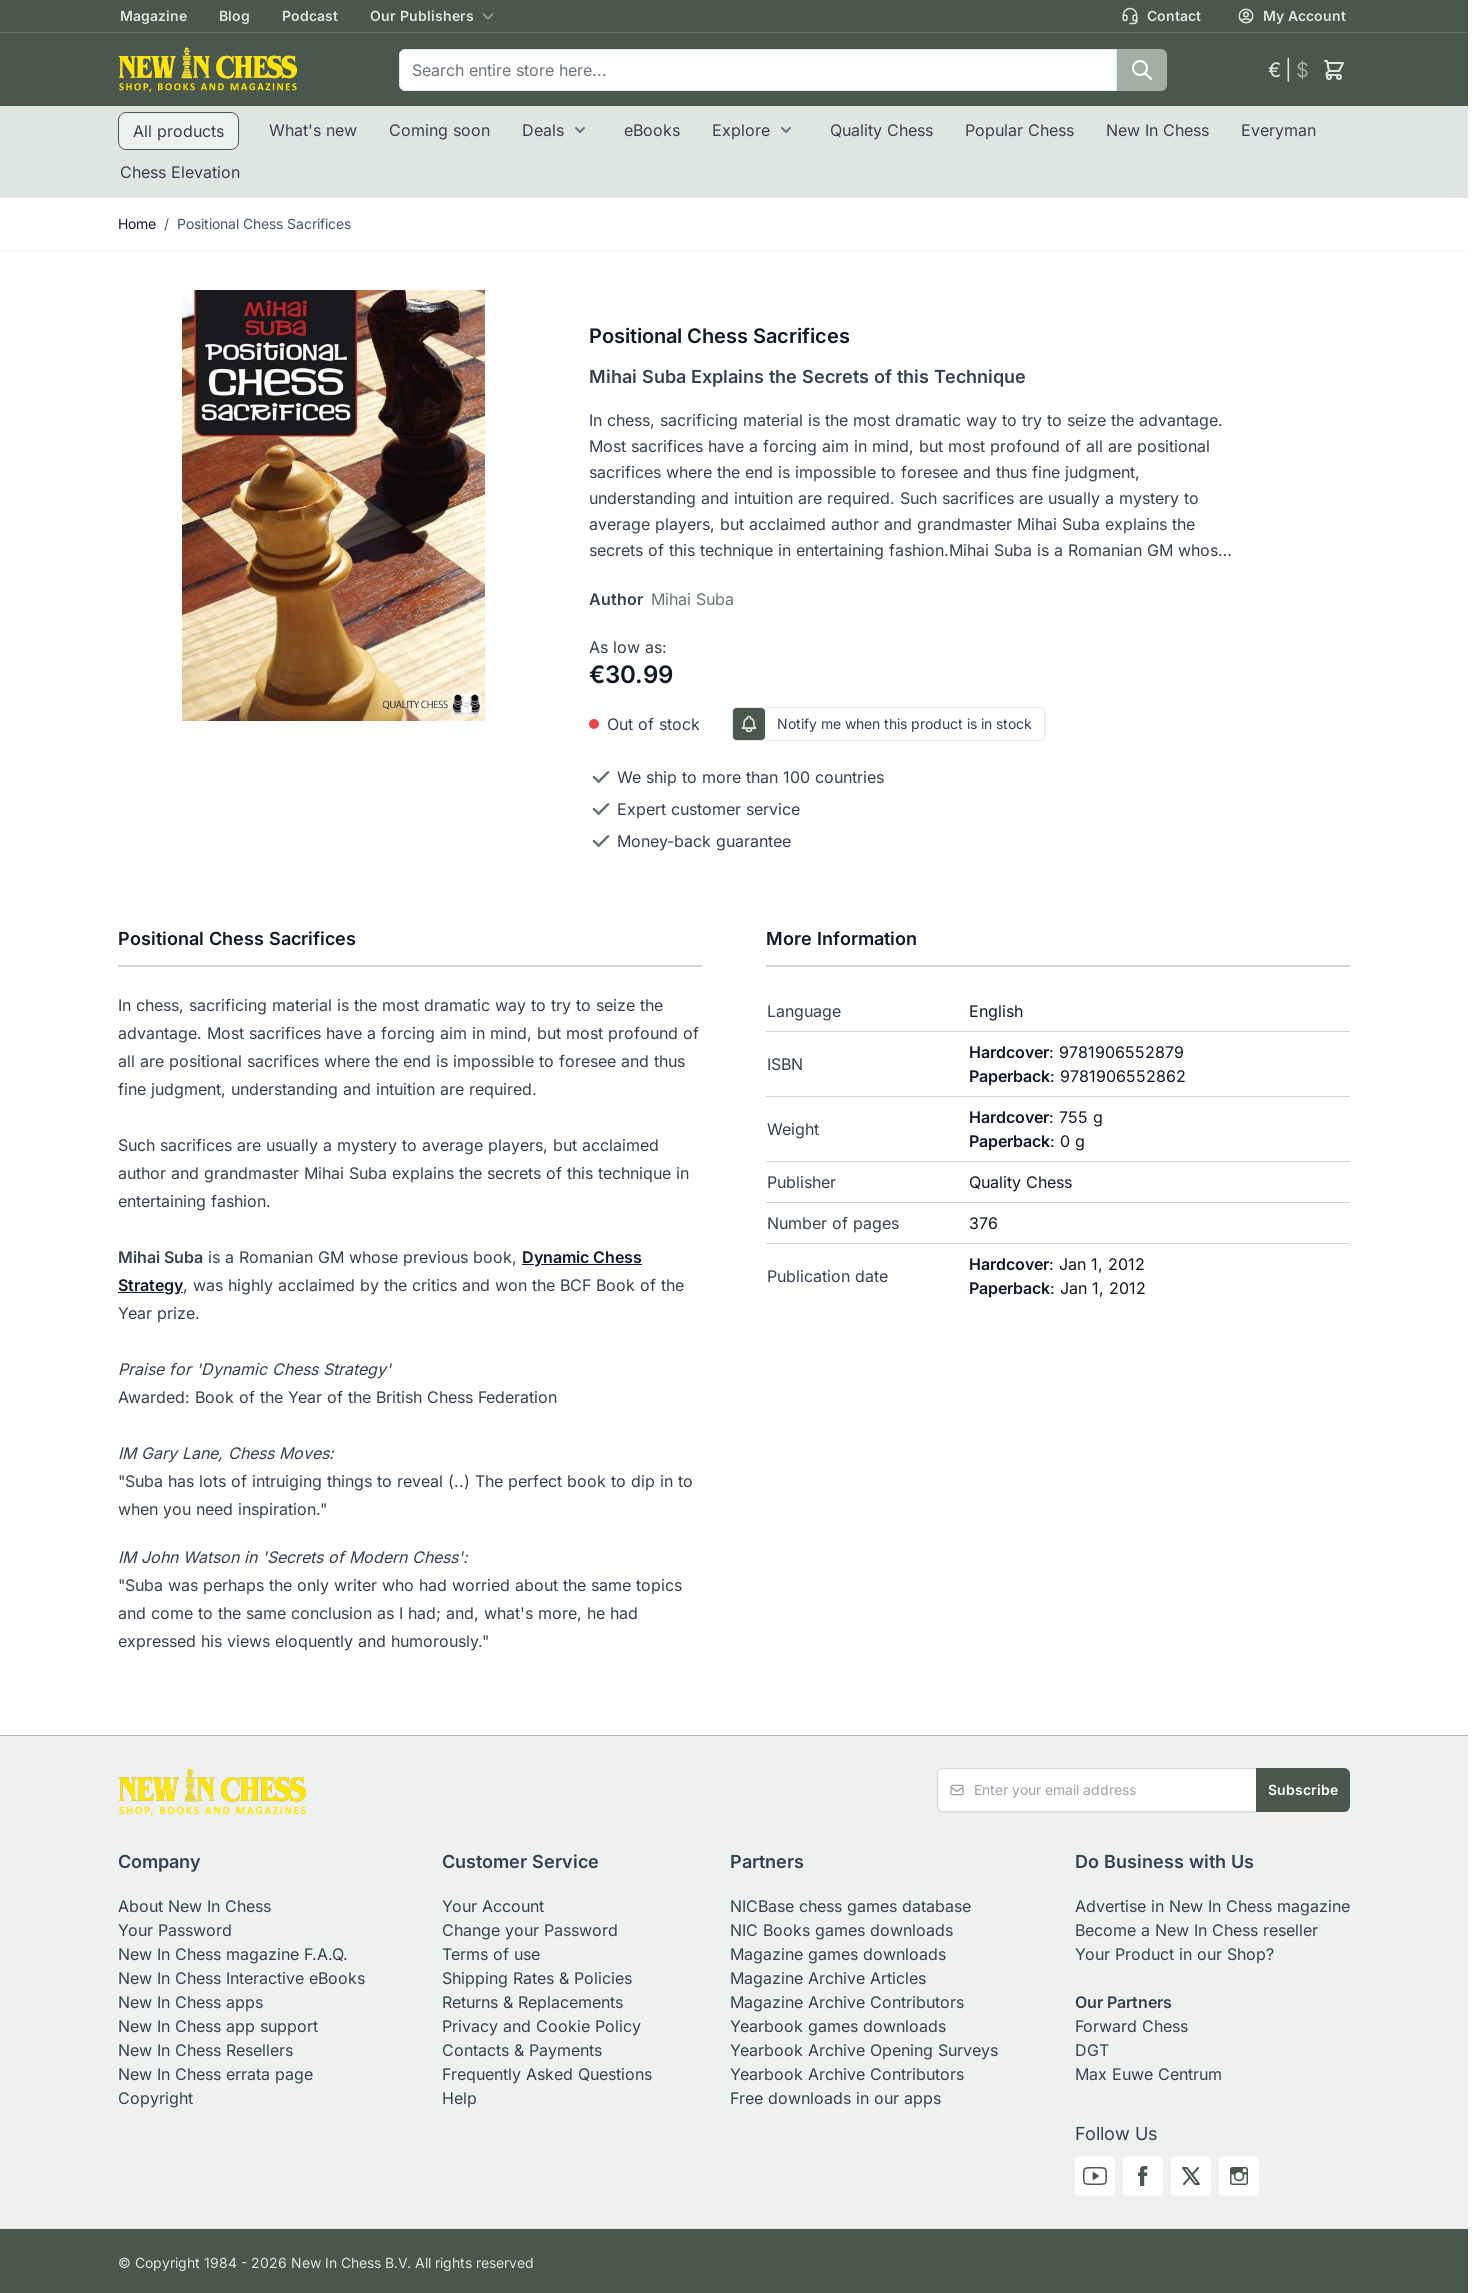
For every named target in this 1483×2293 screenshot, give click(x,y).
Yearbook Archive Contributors (847, 2074)
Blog (234, 15)
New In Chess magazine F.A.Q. (233, 1954)
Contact (1161, 16)
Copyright (155, 2098)
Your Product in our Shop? (1174, 1954)
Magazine (153, 15)
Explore (741, 130)
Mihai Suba (692, 599)
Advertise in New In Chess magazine (1212, 1906)
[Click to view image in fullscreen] (333, 505)
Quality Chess (881, 130)
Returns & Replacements (532, 2002)
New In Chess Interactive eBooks (241, 1978)
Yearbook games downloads (838, 2026)
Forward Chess (1131, 2026)
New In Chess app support (218, 2026)
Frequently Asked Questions (547, 2074)
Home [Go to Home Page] (137, 223)
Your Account (493, 1906)
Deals (543, 130)
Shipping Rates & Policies (537, 1978)
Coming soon (439, 130)
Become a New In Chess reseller (1196, 1930)
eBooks (652, 130)
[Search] (1142, 70)
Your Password (175, 1930)
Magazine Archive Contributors (847, 2002)
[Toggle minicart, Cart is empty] (1334, 70)
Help (459, 2098)
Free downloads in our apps (835, 2098)
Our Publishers (422, 15)
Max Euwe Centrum (1148, 2074)
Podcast (310, 15)
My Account (1291, 16)
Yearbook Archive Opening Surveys (864, 2050)
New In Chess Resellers (205, 2050)
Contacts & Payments (522, 2050)
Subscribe (1303, 1789)
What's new (313, 130)
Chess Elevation (180, 172)
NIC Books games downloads (841, 1930)
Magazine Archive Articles (828, 1978)
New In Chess (1157, 130)
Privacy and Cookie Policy (541, 2026)
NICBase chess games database (850, 1906)
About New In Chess (194, 1906)
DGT (1092, 2050)
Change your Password (530, 1930)
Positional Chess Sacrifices (264, 223)
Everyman (1278, 130)
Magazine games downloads (838, 1954)
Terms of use (491, 1954)
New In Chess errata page (215, 2074)
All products (178, 131)
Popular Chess (1019, 130)
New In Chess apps (190, 2002)
